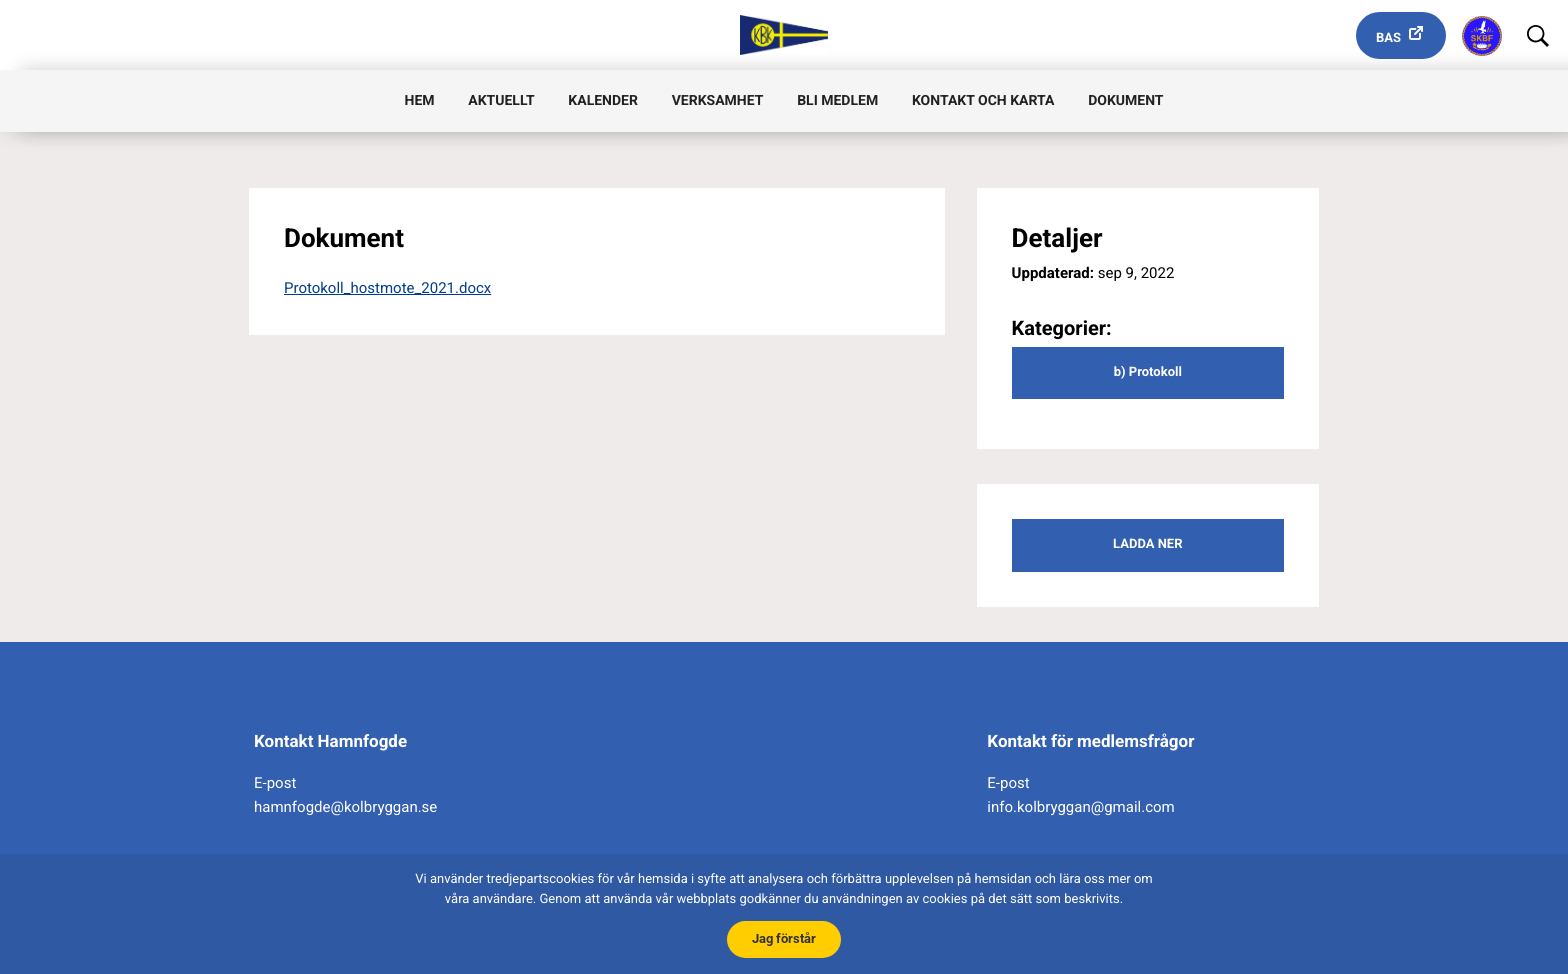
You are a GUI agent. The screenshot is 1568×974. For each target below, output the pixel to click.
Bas (1388, 38)
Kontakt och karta (983, 101)
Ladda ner (1147, 544)
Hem (420, 101)
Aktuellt (501, 101)
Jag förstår (784, 938)
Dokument (1125, 101)
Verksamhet (718, 101)
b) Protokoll (1148, 372)
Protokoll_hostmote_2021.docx (387, 288)
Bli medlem (837, 101)
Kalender (603, 101)
